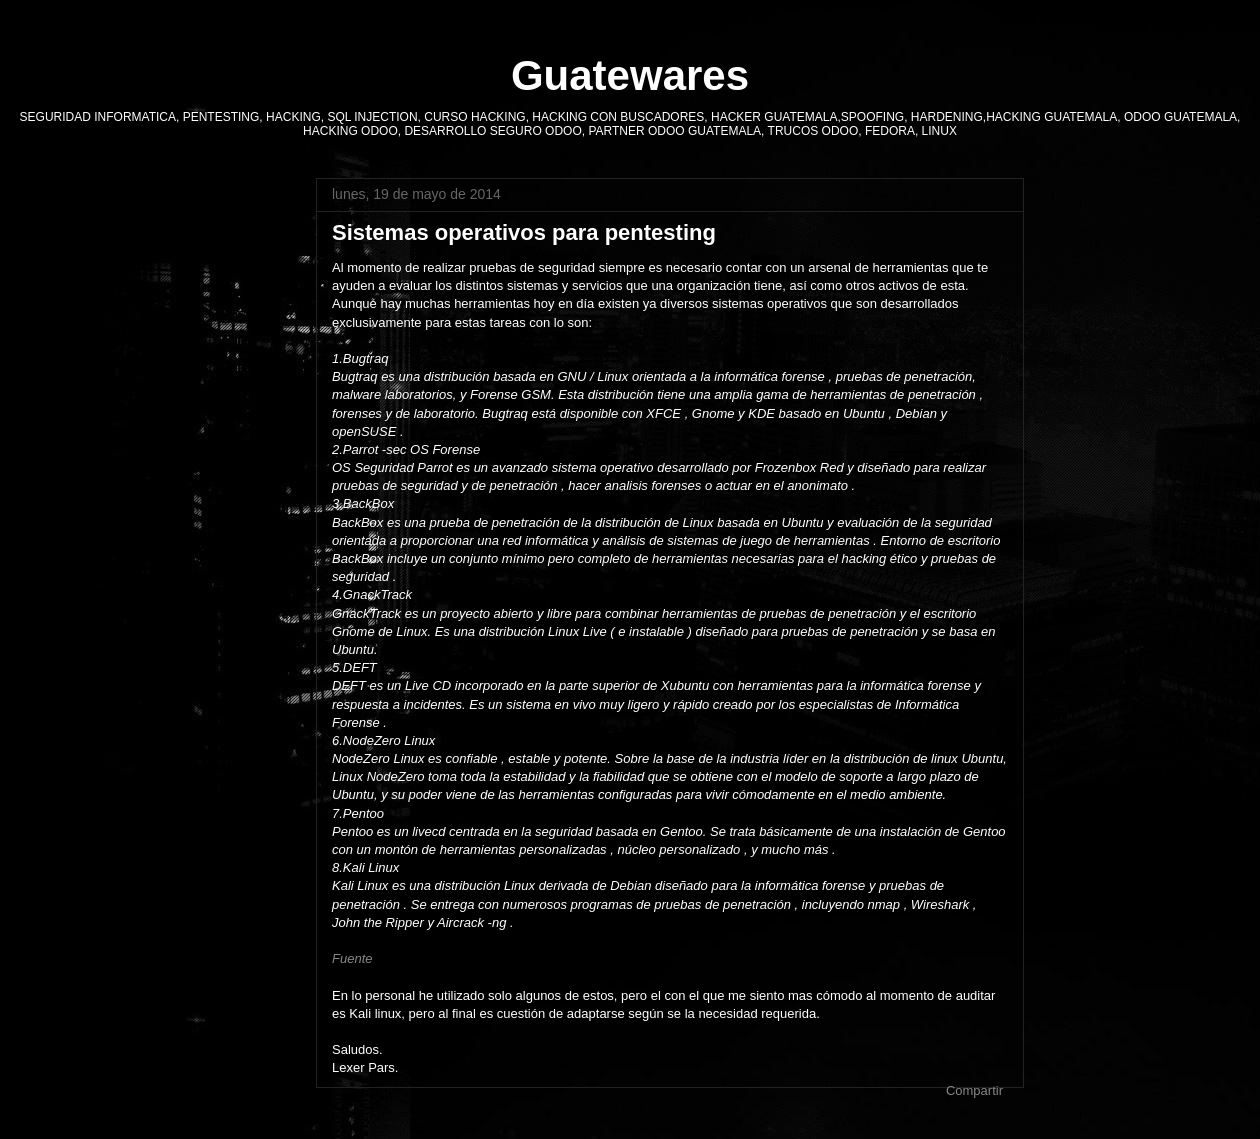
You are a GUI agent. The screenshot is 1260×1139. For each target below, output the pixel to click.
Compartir (974, 1090)
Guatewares (630, 75)
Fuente (352, 958)
